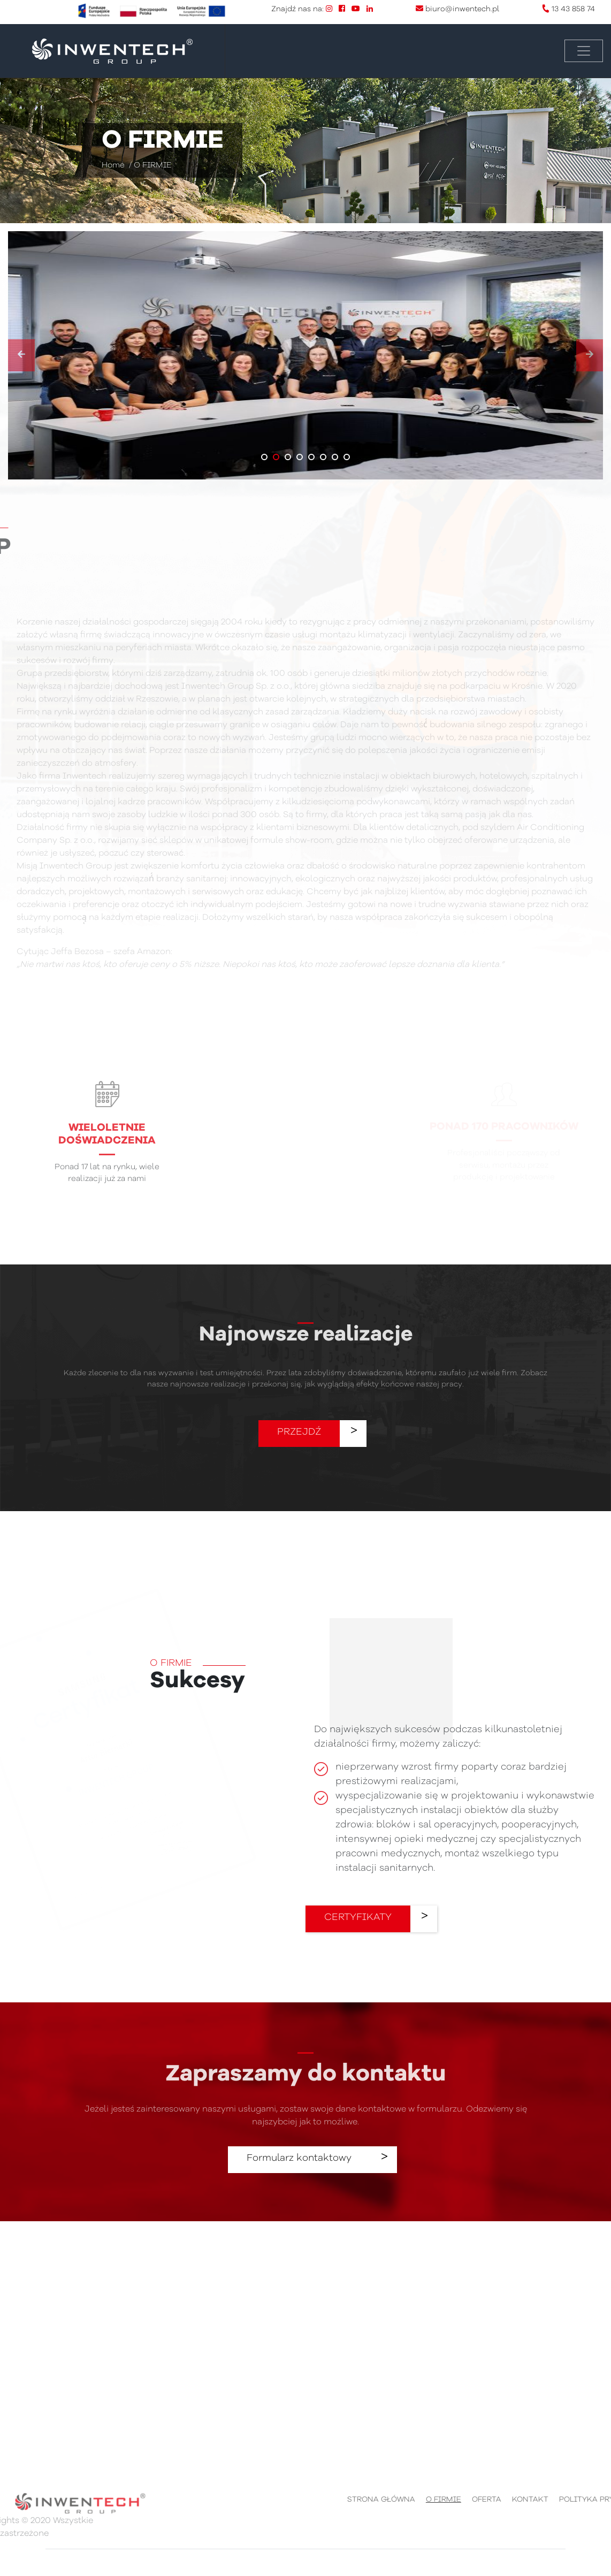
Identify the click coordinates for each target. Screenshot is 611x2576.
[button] (264, 457)
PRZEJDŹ (299, 1432)
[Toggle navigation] (583, 51)
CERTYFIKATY (358, 1917)
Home (113, 166)
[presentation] (21, 355)
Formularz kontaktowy (299, 2158)
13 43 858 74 (573, 9)
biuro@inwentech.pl (462, 9)
